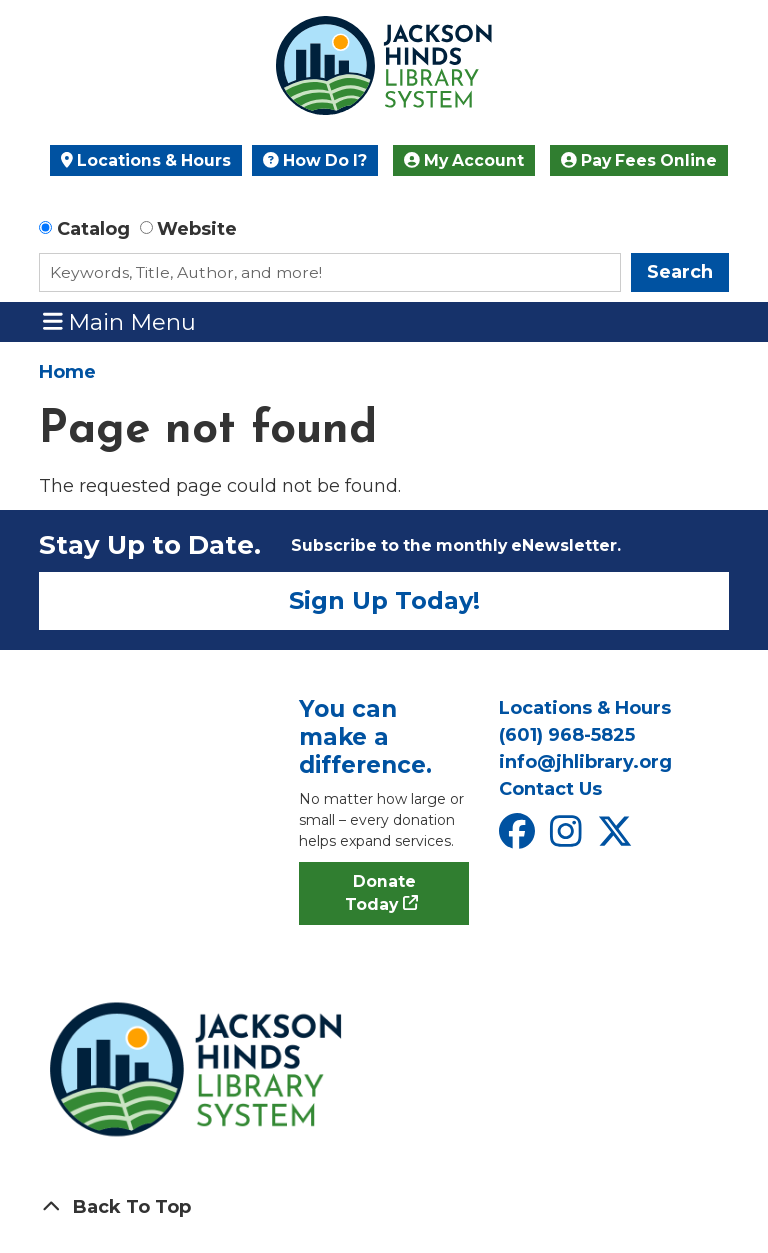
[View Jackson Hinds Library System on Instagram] (568, 838)
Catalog (93, 229)
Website (197, 229)
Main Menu (120, 321)
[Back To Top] (384, 1207)
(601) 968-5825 (567, 735)
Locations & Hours (146, 160)
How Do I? (315, 160)
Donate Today (380, 893)
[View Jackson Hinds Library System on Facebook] (519, 838)
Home (67, 372)
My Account (464, 160)
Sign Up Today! (384, 600)
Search (680, 272)
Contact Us (550, 789)
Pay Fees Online (639, 160)
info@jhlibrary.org (585, 762)
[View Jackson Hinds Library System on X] (617, 838)
